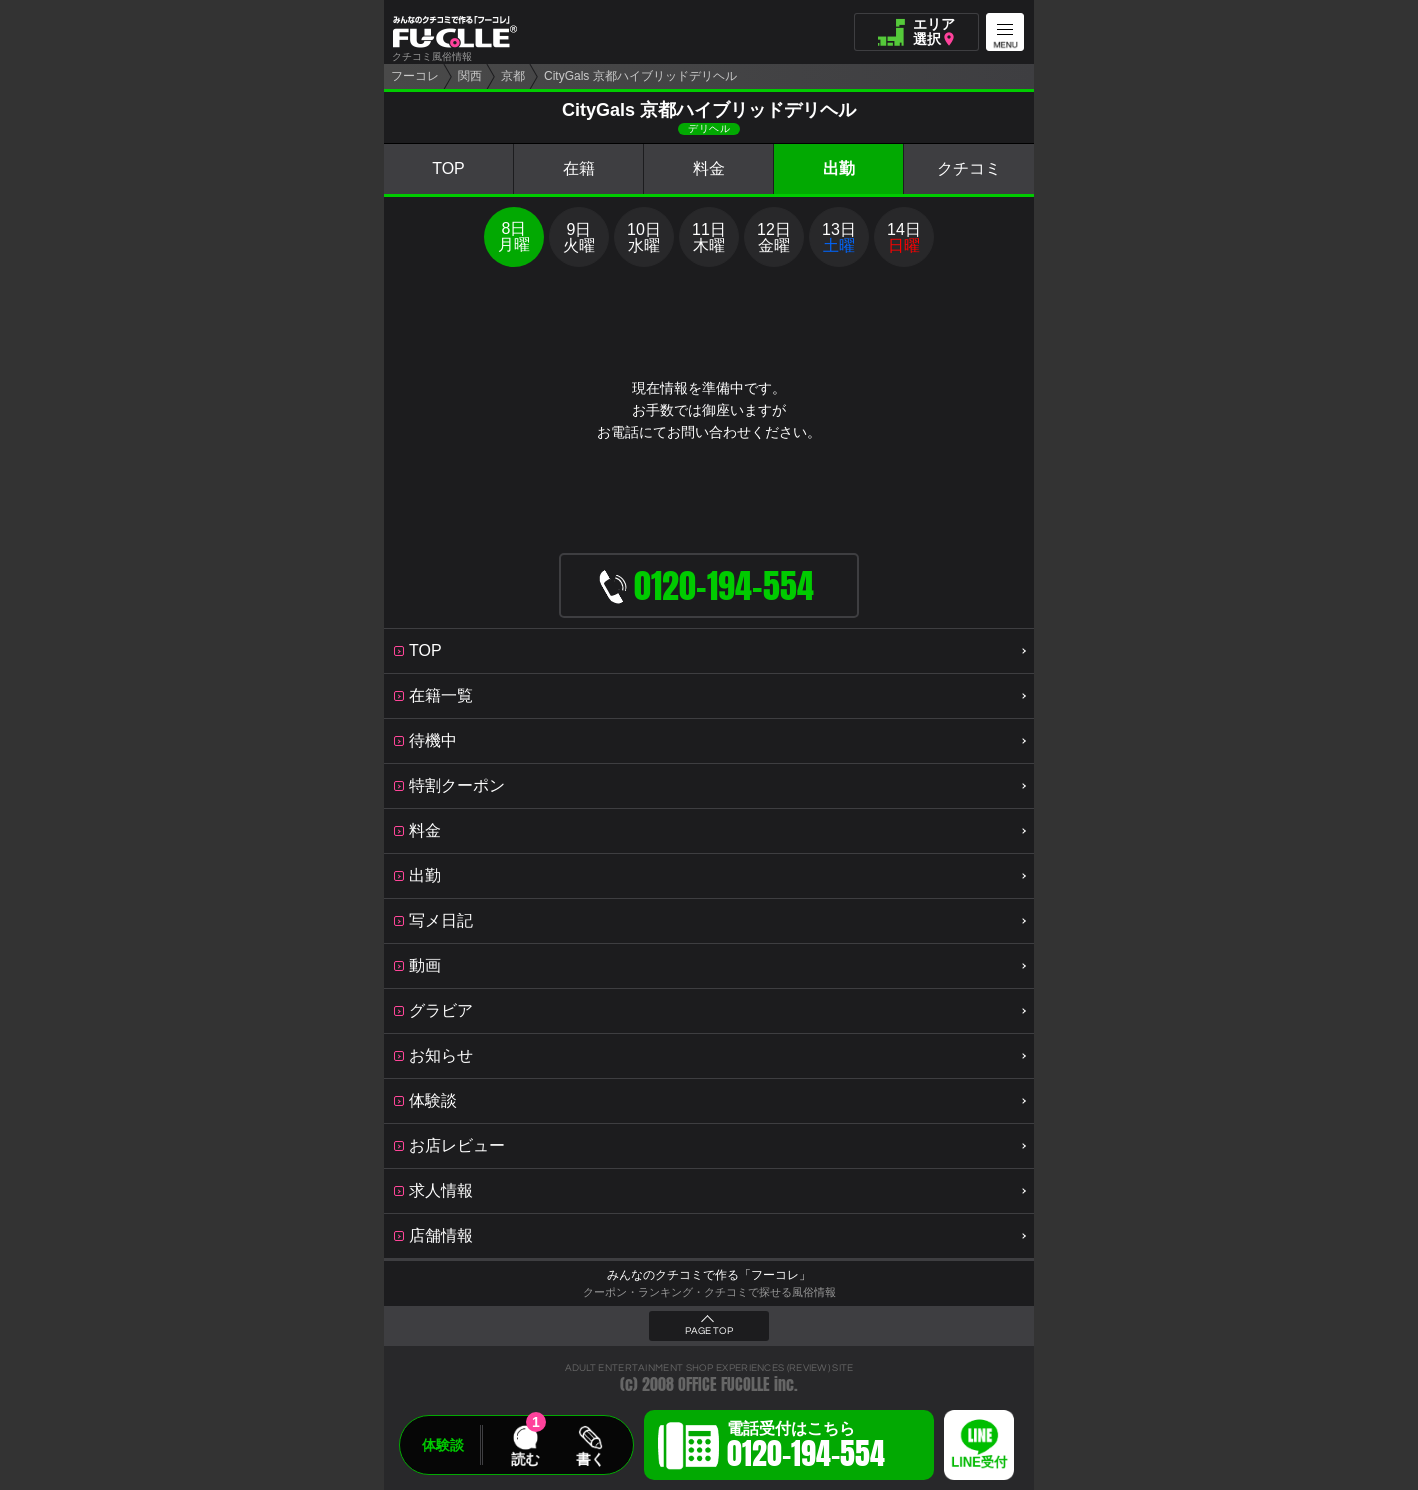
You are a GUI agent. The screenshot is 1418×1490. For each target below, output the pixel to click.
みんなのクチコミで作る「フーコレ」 (709, 1275)
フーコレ (415, 76)
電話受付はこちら (806, 1448)
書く (590, 1459)
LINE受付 (979, 1462)
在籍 (579, 168)
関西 (470, 76)
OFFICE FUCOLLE (724, 1384)
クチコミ (969, 168)
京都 (513, 76)
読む (525, 1459)
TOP (448, 168)
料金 (709, 168)
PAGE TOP (709, 1331)
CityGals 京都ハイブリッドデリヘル (640, 76)
